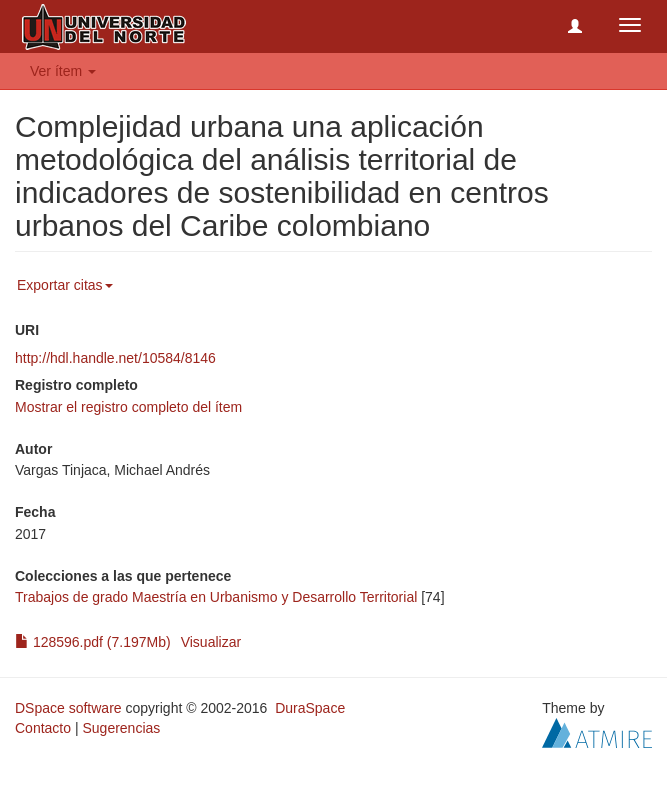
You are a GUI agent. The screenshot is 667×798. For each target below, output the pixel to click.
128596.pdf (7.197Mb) (93, 642)
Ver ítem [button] (63, 71)
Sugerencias (121, 728)
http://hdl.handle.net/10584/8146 (115, 358)
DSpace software (68, 708)
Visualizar (211, 642)
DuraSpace (310, 708)
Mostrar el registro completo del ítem (128, 407)
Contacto (43, 728)
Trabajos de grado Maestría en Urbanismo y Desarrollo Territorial (216, 597)
